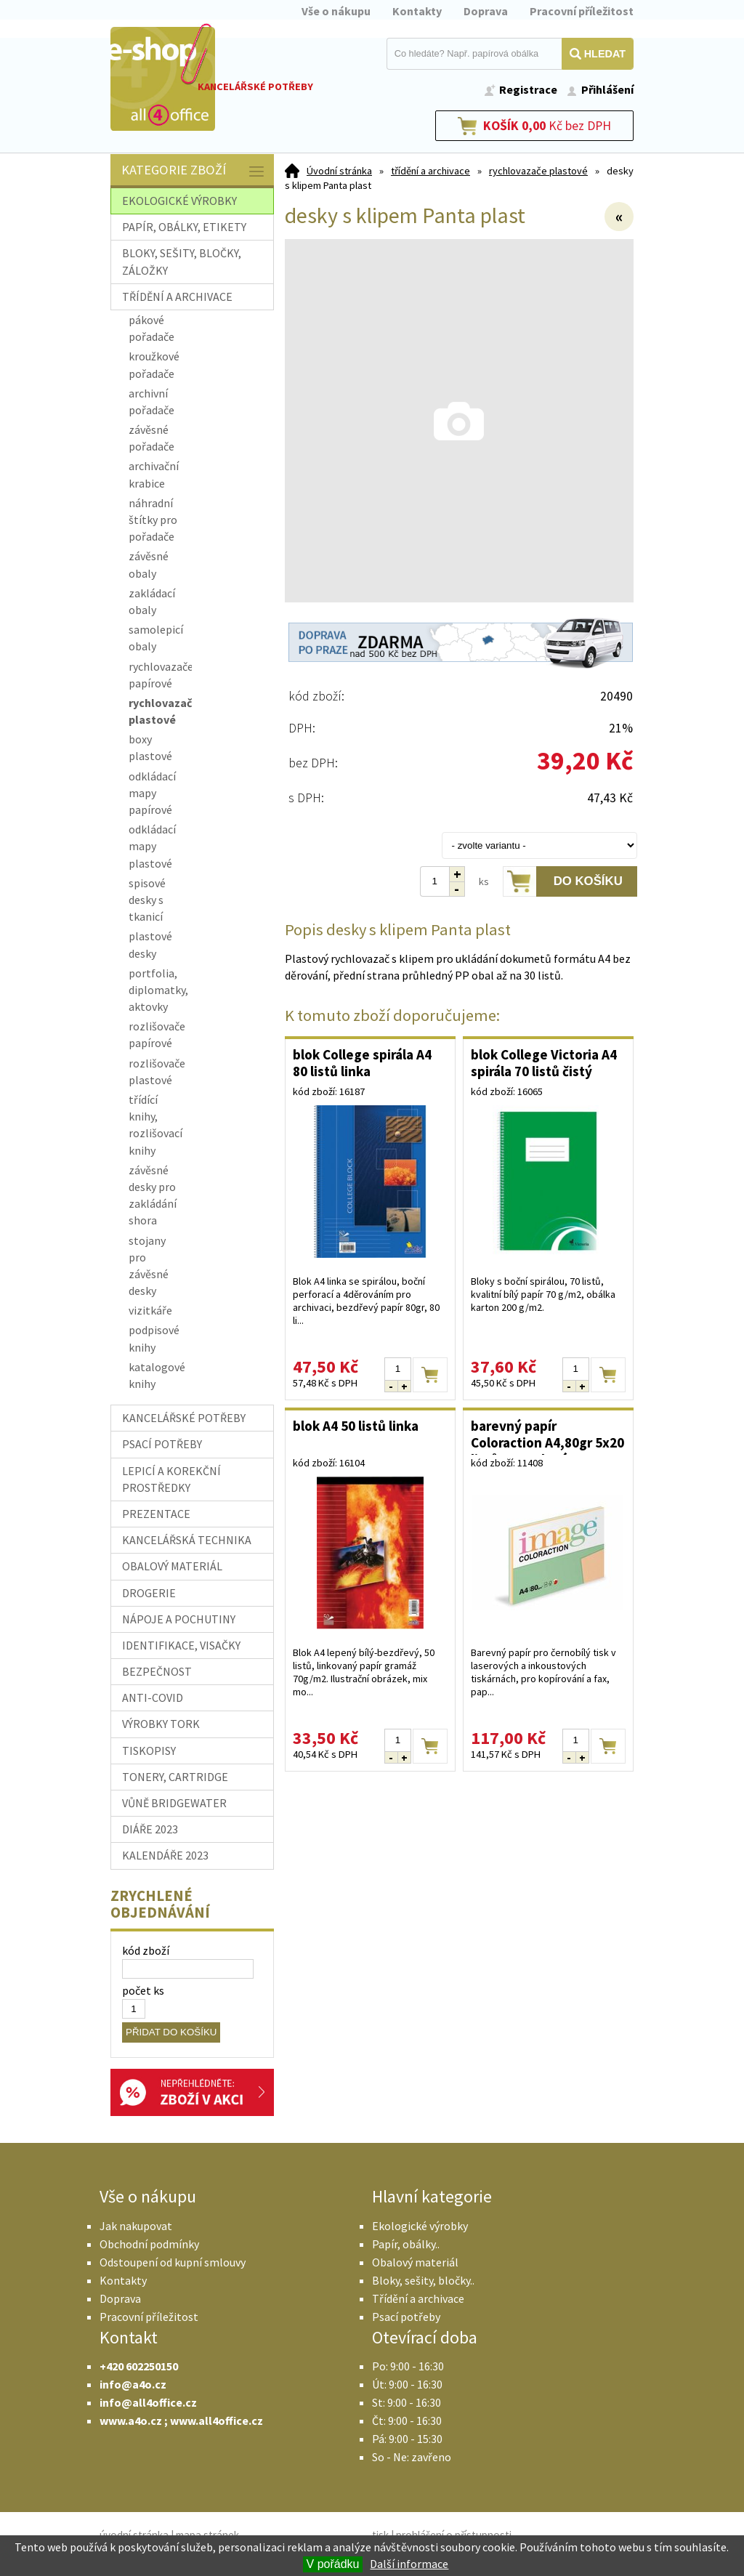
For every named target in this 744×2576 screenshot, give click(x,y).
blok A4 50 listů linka (355, 1425)
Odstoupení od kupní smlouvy (173, 2262)
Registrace (528, 89)
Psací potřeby (406, 2316)
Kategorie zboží (194, 171)
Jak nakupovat (136, 2225)
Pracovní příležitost (582, 11)
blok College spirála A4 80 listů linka (362, 1063)
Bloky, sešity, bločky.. (423, 2280)
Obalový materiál (415, 2262)
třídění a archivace (430, 170)
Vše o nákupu (336, 11)
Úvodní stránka (339, 170)
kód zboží (145, 1950)
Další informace (409, 2563)
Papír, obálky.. (406, 2244)
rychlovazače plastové (538, 170)
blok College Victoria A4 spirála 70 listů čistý (544, 1063)
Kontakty (417, 11)
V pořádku (333, 2564)
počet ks (143, 1990)
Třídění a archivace (418, 2298)
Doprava (486, 11)
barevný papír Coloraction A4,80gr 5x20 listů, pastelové (547, 1436)
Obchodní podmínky (149, 2244)
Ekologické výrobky (420, 2225)
